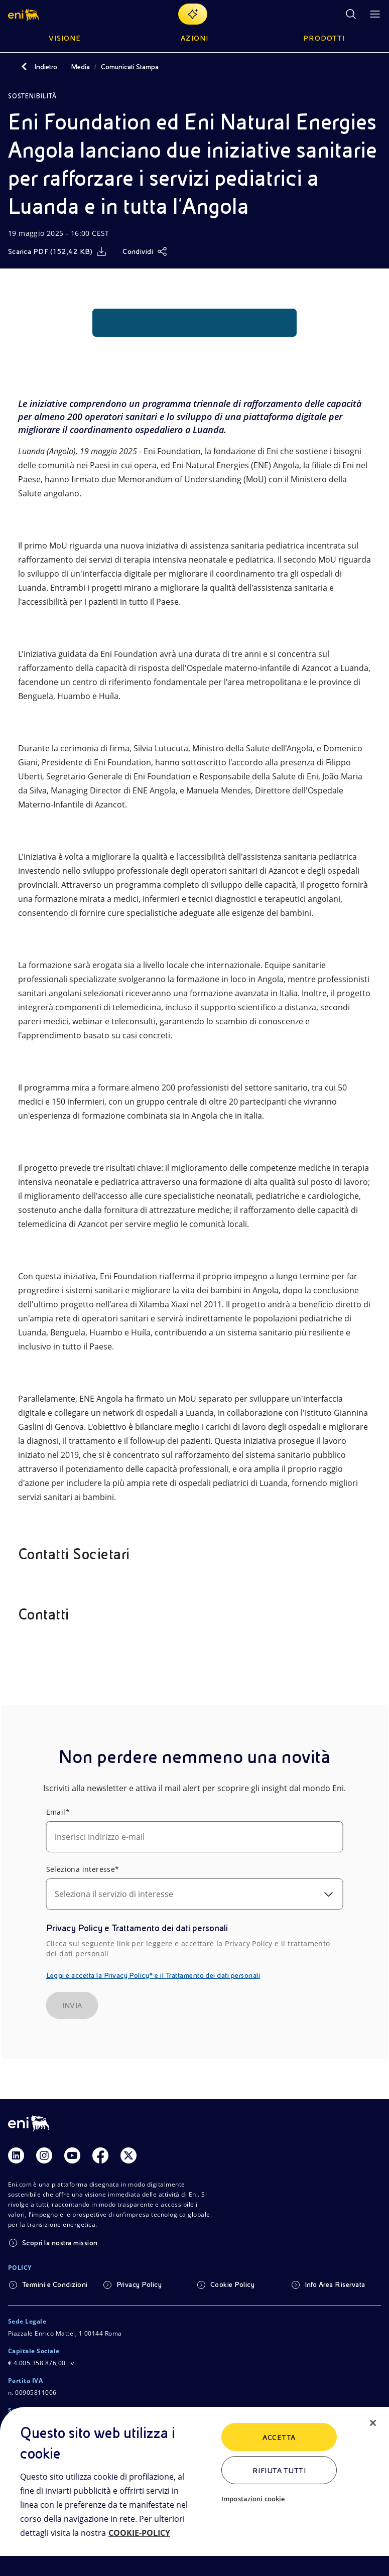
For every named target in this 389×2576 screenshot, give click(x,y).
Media (80, 67)
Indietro (45, 67)
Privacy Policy (139, 2284)
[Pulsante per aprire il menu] (375, 14)
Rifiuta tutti (279, 2471)
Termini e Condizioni (55, 2284)
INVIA (72, 2005)
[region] (194, 2491)
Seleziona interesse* (82, 1869)
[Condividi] (144, 251)
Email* (58, 1812)
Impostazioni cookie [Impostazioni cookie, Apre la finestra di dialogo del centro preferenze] (253, 2498)
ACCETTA (279, 2437)
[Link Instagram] (44, 2155)
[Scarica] (57, 251)
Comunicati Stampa (130, 67)
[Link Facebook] (100, 2155)
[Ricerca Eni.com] (351, 14)
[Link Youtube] (72, 2155)
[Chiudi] (373, 2423)
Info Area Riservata (335, 2284)
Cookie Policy (232, 2284)
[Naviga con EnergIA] (192, 14)
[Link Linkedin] (16, 2155)
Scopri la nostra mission (60, 2243)
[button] (24, 14)
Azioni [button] (194, 38)
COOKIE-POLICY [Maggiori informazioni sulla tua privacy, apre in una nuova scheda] (139, 2532)
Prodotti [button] (324, 38)
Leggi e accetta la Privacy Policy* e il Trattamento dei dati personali (153, 1975)
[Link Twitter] (128, 2155)
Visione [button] (65, 38)
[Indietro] (24, 67)
